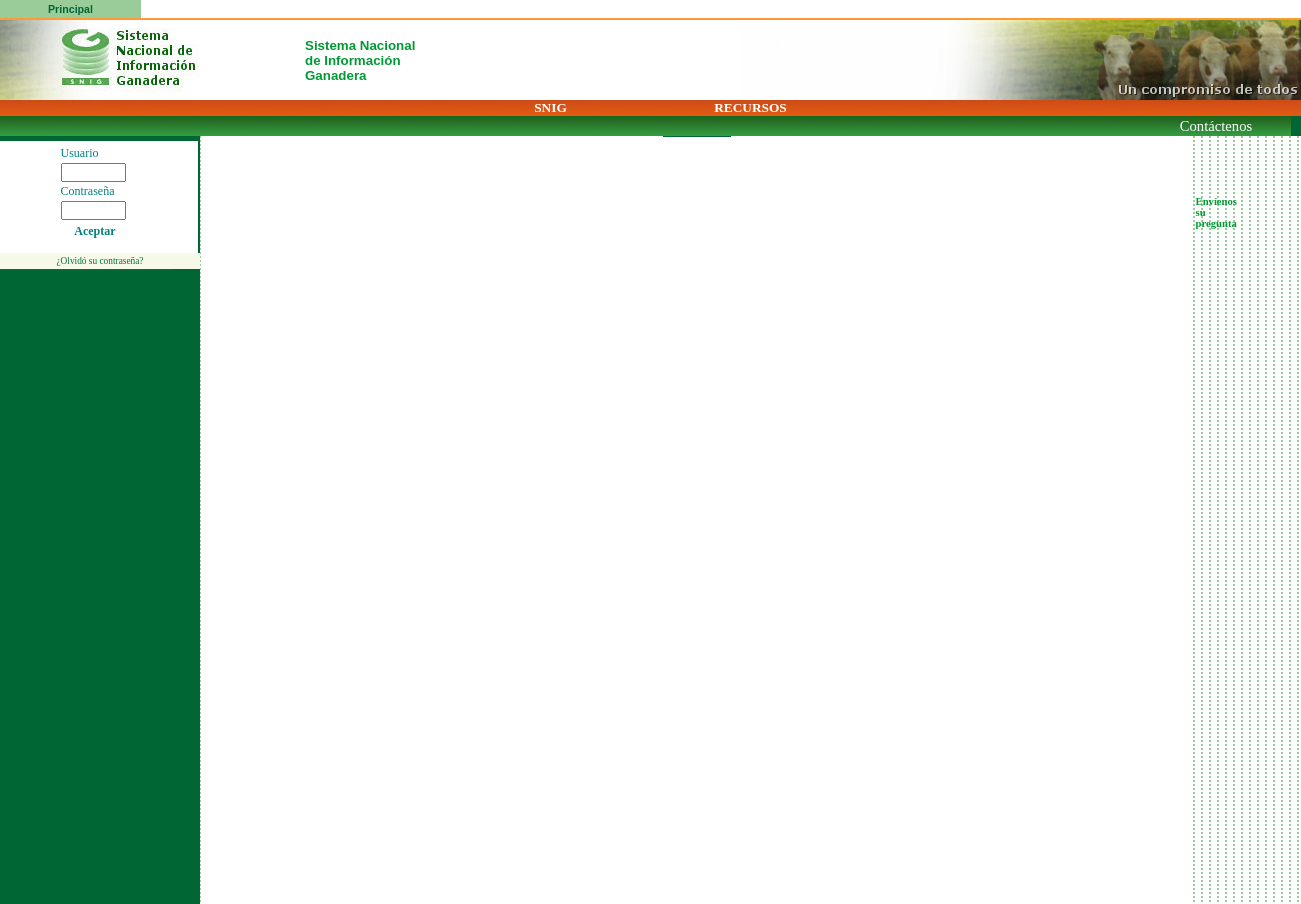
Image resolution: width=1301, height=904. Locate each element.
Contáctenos (1216, 126)
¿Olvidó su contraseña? (99, 261)
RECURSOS (750, 107)
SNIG (550, 107)
